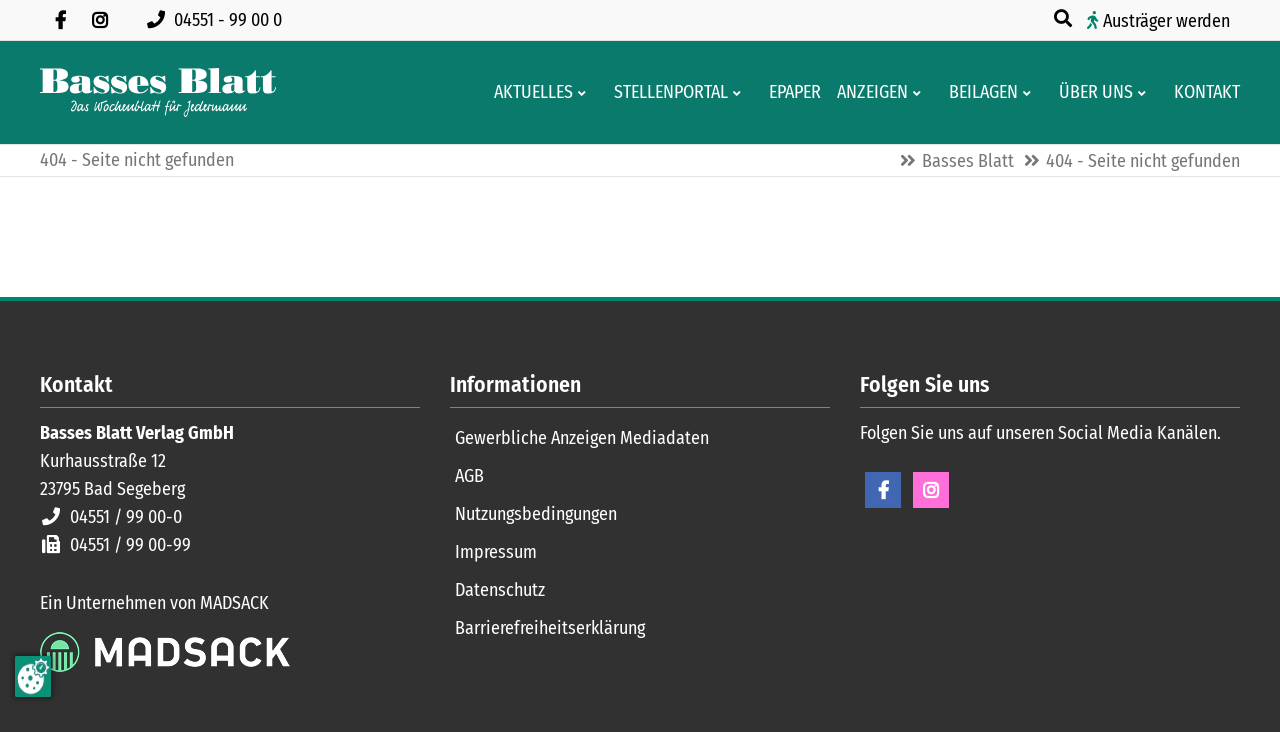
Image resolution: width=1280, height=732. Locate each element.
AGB (469, 476)
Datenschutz (500, 590)
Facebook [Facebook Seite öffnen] (883, 490)
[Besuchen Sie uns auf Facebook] (60, 20)
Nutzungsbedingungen (536, 514)
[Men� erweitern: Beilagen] (1030, 93)
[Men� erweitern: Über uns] (1145, 93)
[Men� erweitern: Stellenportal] (740, 93)
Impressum (496, 552)
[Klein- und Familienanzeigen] (866, 92)
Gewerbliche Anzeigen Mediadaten (582, 438)
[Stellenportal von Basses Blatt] (665, 92)
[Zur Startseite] (158, 92)
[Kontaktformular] (1201, 92)
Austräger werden (1166, 21)
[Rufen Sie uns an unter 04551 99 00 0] (218, 20)
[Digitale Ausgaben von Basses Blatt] (789, 92)
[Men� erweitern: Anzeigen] (920, 93)
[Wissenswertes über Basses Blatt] (1090, 92)
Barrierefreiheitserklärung (550, 628)
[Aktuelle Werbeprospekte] (977, 92)
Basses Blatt (968, 161)
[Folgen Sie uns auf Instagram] (100, 20)
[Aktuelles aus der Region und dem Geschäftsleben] (527, 92)
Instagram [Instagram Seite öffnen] (931, 490)
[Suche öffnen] (1065, 19)
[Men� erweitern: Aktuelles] (585, 93)
